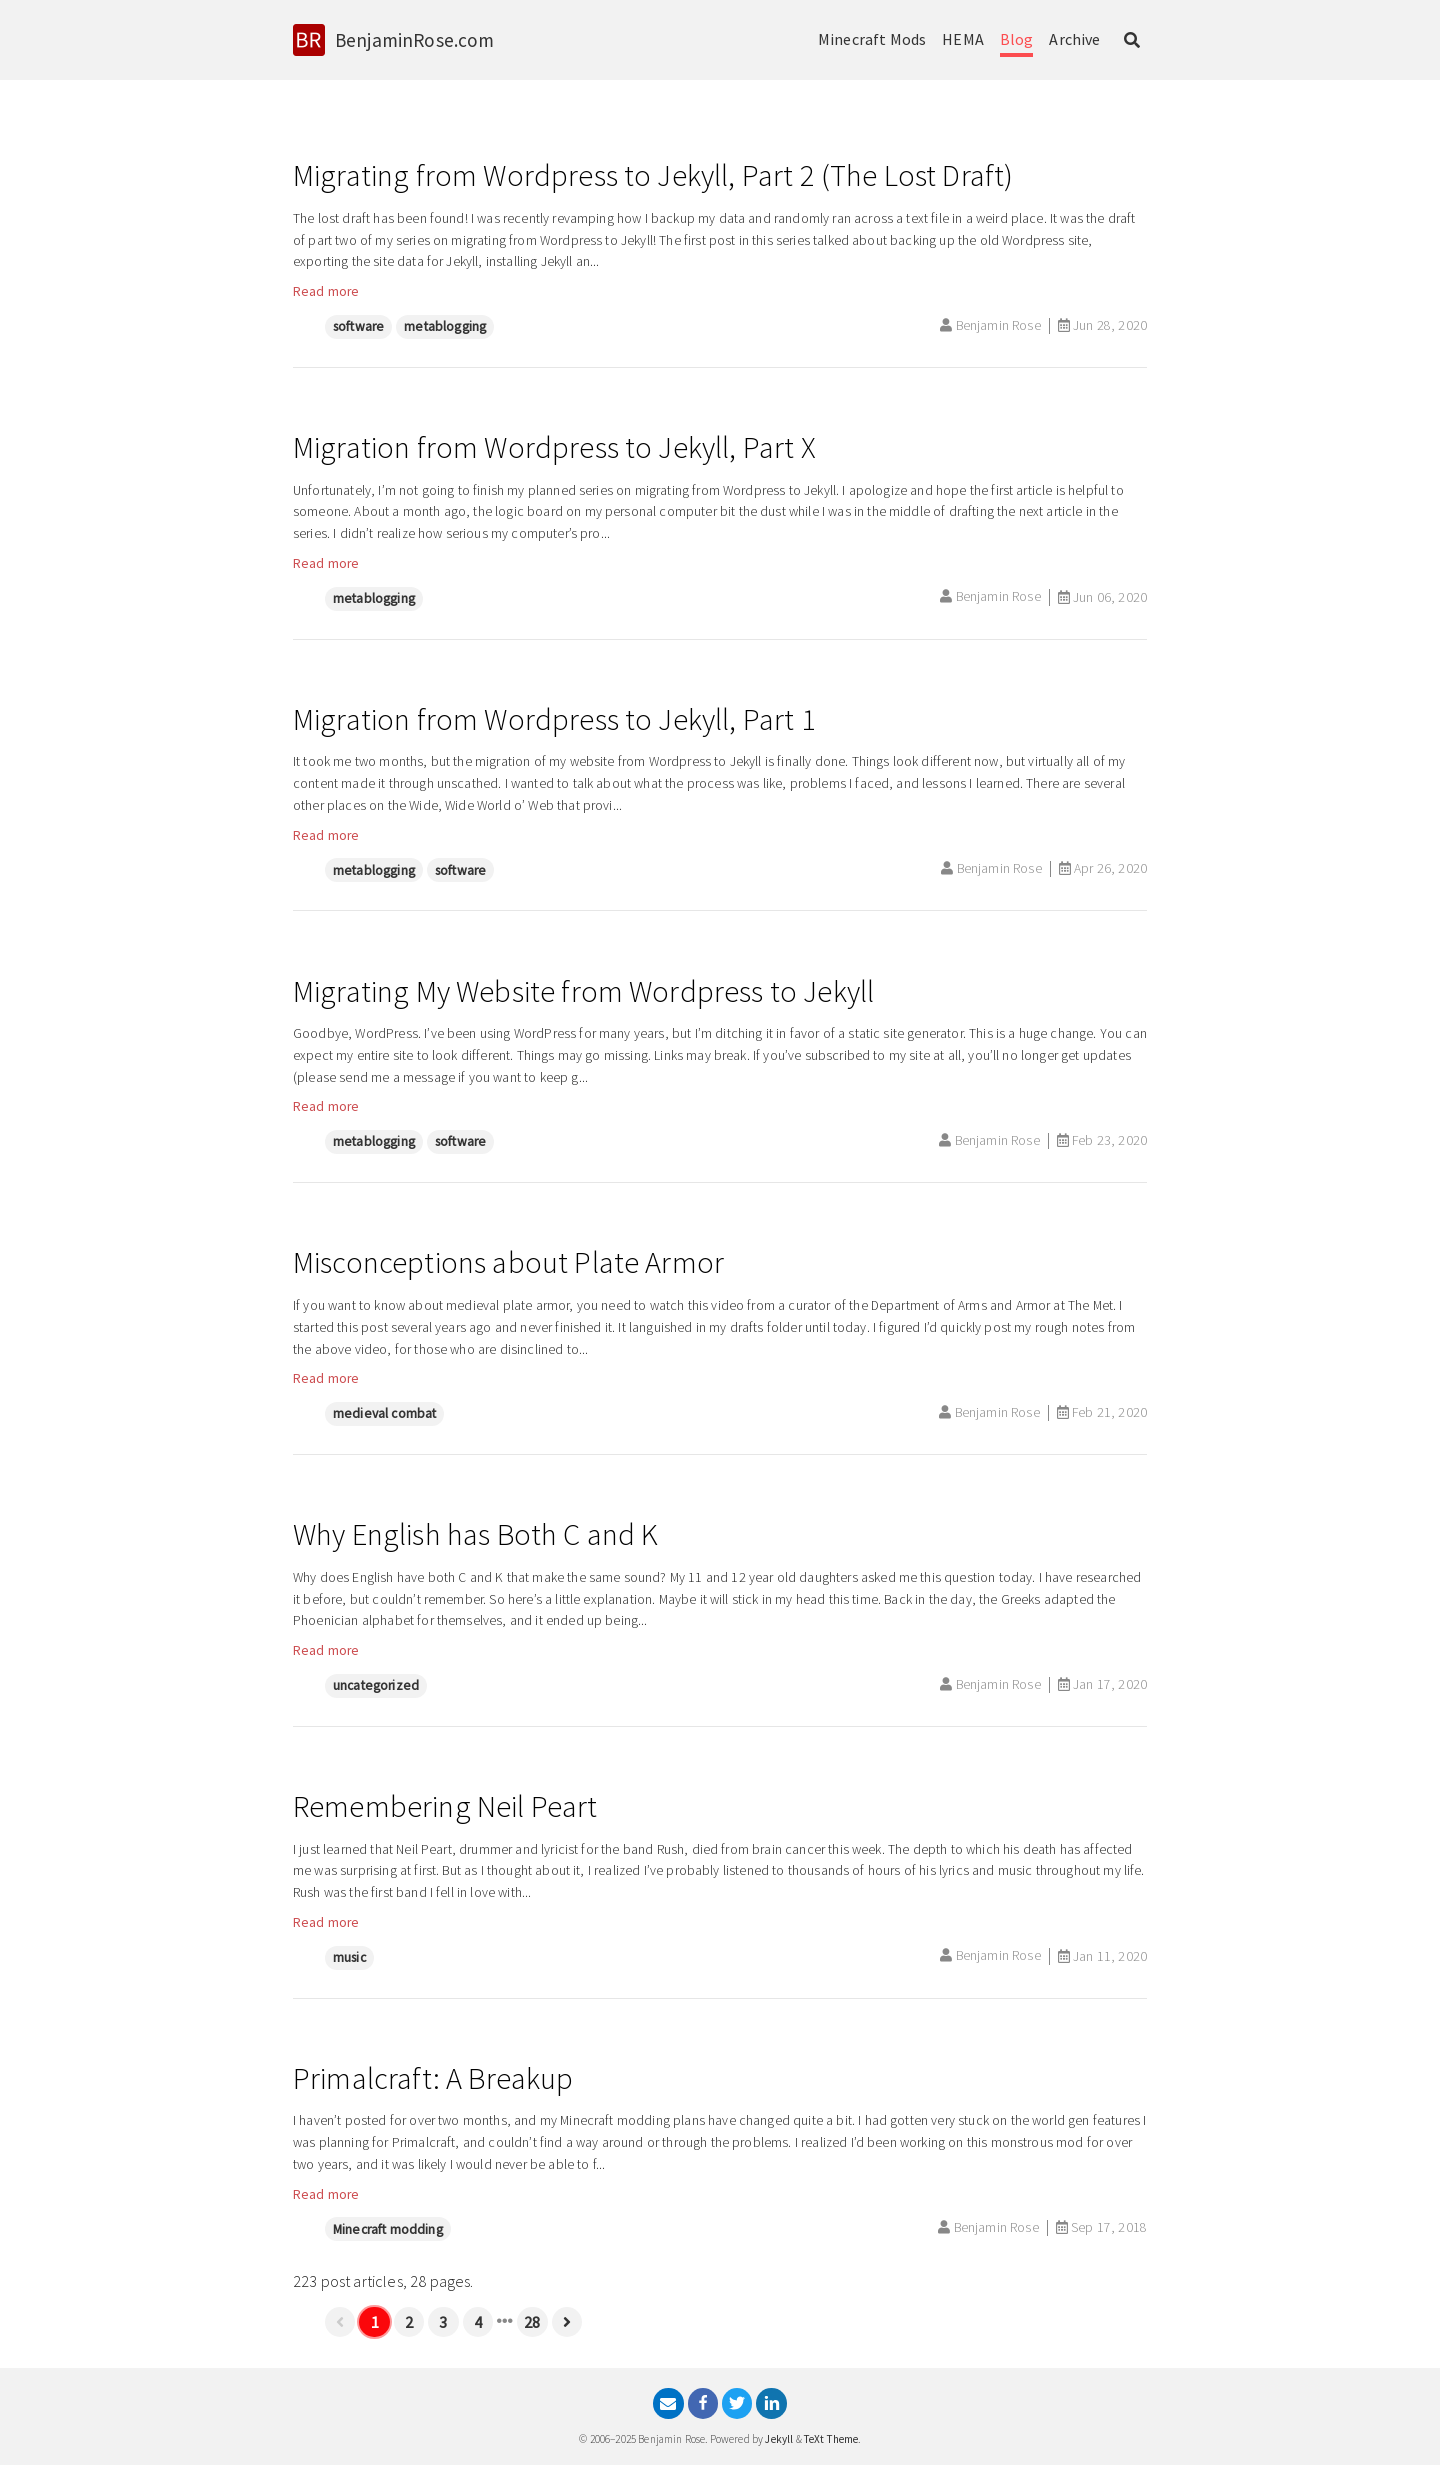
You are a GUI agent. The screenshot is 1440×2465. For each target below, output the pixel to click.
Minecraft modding (388, 2229)
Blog (1017, 39)
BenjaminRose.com (415, 40)
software (358, 326)
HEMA (963, 39)
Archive (1074, 39)
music (349, 1957)
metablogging (445, 326)
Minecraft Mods (872, 39)
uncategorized (376, 1685)
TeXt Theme (831, 2439)
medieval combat (384, 1413)
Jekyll (779, 2439)
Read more (326, 291)
